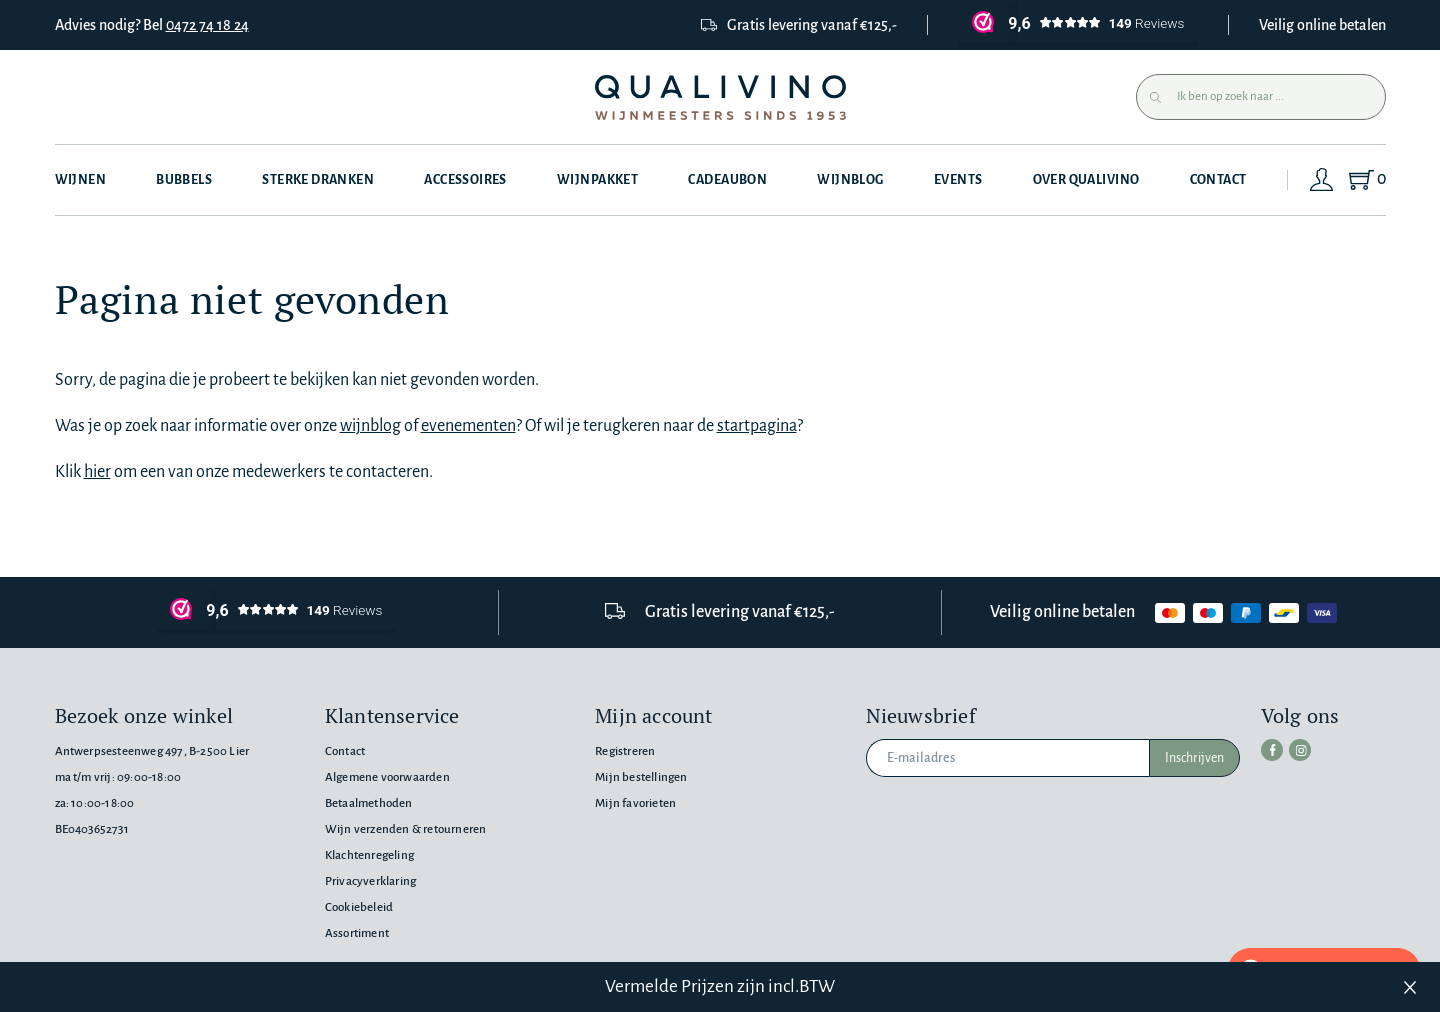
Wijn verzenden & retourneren (405, 829)
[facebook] (1272, 750)
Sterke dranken (318, 180)
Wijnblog (850, 180)
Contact (1218, 180)
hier (97, 472)
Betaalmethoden (369, 803)
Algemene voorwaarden (387, 777)
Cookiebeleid (359, 907)
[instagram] (1300, 750)
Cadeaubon (727, 180)
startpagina (757, 426)
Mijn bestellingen (641, 777)
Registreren (625, 751)
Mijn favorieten (635, 803)
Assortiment (357, 933)
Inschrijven (1194, 758)
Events (958, 180)
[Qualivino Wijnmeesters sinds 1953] (720, 97)
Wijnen (81, 180)
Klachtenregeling (369, 855)
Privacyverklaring (370, 881)
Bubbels (184, 180)
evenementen (468, 426)
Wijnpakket (597, 180)
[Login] (1322, 180)
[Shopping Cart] (1366, 180)
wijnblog (370, 426)
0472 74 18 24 (207, 25)
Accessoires (465, 180)
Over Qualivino (1086, 180)
